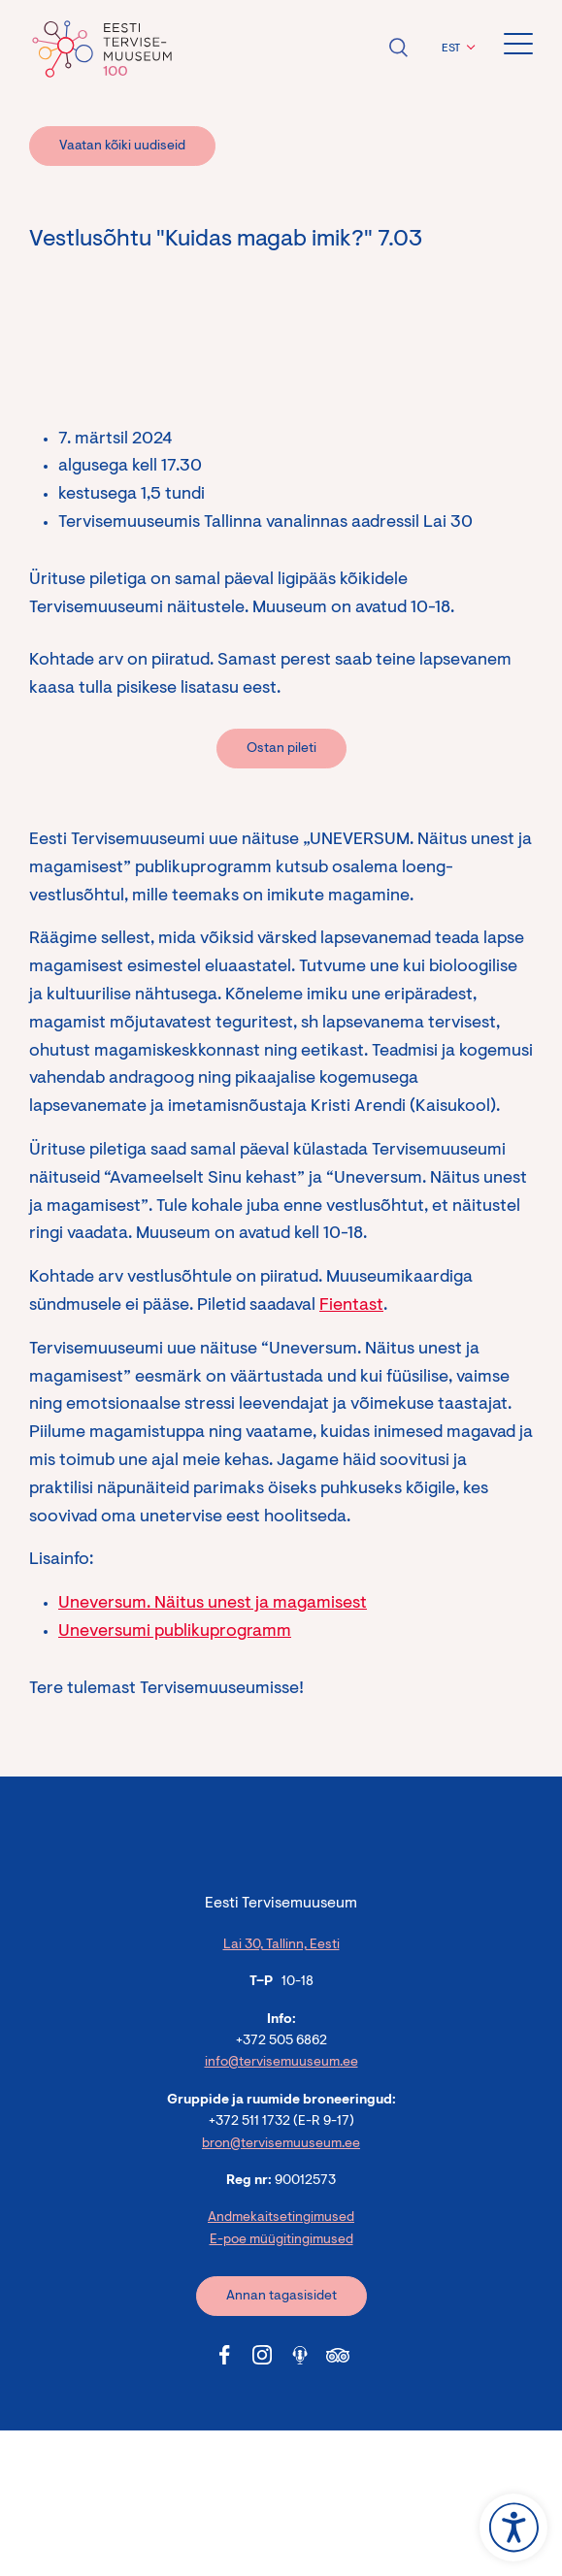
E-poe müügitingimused (281, 2240)
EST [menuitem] (451, 48)
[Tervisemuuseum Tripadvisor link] (337, 2354)
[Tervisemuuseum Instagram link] (262, 2354)
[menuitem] (456, 48)
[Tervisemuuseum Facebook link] (224, 2354)
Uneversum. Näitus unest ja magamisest (212, 1604)
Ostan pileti (281, 749)
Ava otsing (398, 47)
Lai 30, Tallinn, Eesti (281, 1945)
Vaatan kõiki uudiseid (122, 146)
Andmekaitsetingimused (281, 2218)
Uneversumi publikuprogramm (174, 1632)
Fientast (351, 1306)
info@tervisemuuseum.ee (281, 2063)
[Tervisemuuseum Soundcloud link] (300, 2354)
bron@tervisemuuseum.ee (281, 2144)
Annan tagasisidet (281, 2296)
